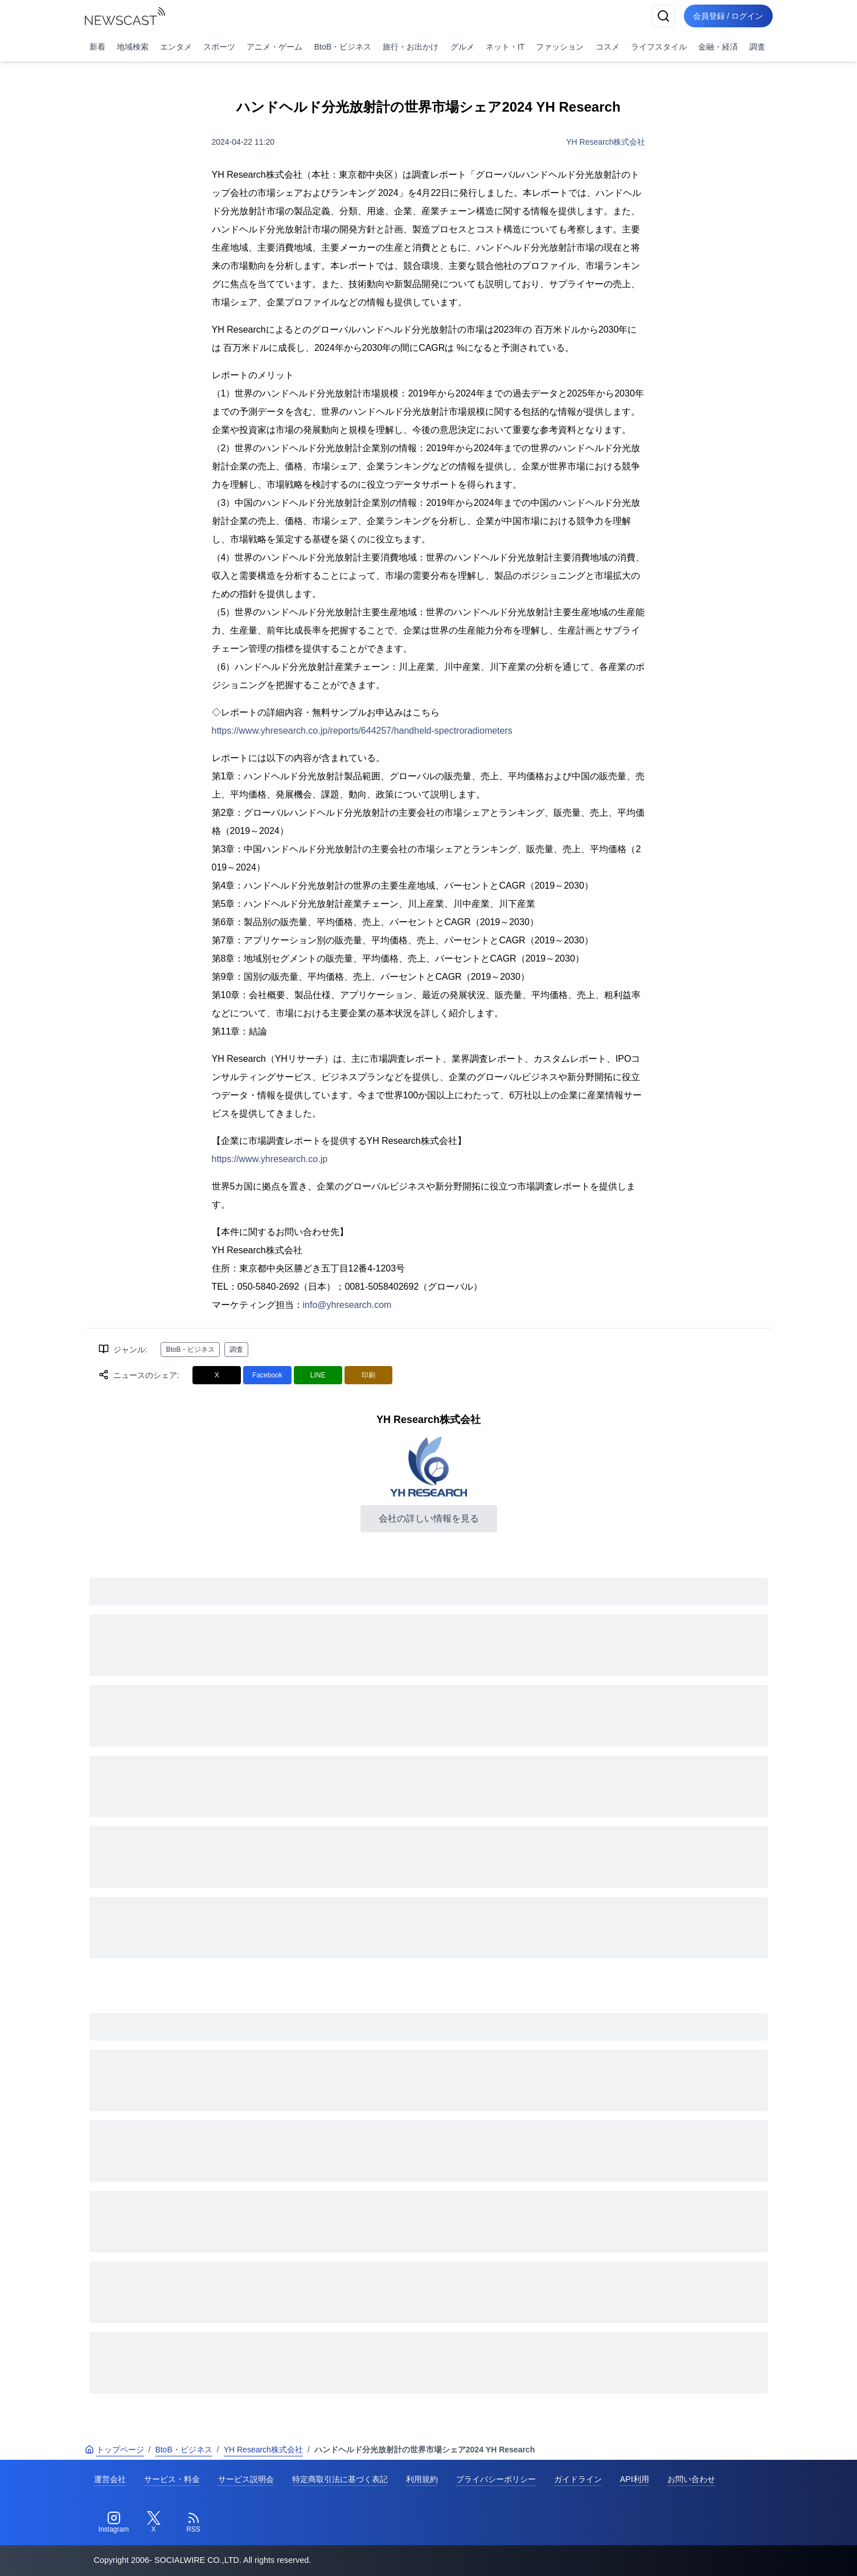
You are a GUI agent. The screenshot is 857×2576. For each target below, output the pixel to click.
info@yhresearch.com (347, 1305)
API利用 (634, 2479)
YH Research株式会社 (605, 141)
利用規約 (422, 2479)
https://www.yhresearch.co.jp (270, 1159)
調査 (757, 46)
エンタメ (176, 46)
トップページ (114, 2449)
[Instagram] (114, 2522)
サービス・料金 (172, 2479)
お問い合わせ (691, 2479)
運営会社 (110, 2479)
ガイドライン (578, 2479)
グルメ (462, 46)
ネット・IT (505, 46)
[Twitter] (154, 2522)
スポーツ (219, 46)
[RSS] (194, 2522)
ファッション (560, 46)
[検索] (663, 16)
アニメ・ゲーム (274, 46)
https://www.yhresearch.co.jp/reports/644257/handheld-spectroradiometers (362, 730)
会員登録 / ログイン (728, 16)
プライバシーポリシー (496, 2479)
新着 (97, 46)
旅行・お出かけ (410, 46)
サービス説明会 (246, 2479)
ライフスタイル (659, 46)
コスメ (608, 46)
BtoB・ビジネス (342, 46)
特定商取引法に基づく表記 (340, 2479)
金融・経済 (718, 46)
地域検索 (133, 46)
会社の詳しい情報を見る (429, 1518)
